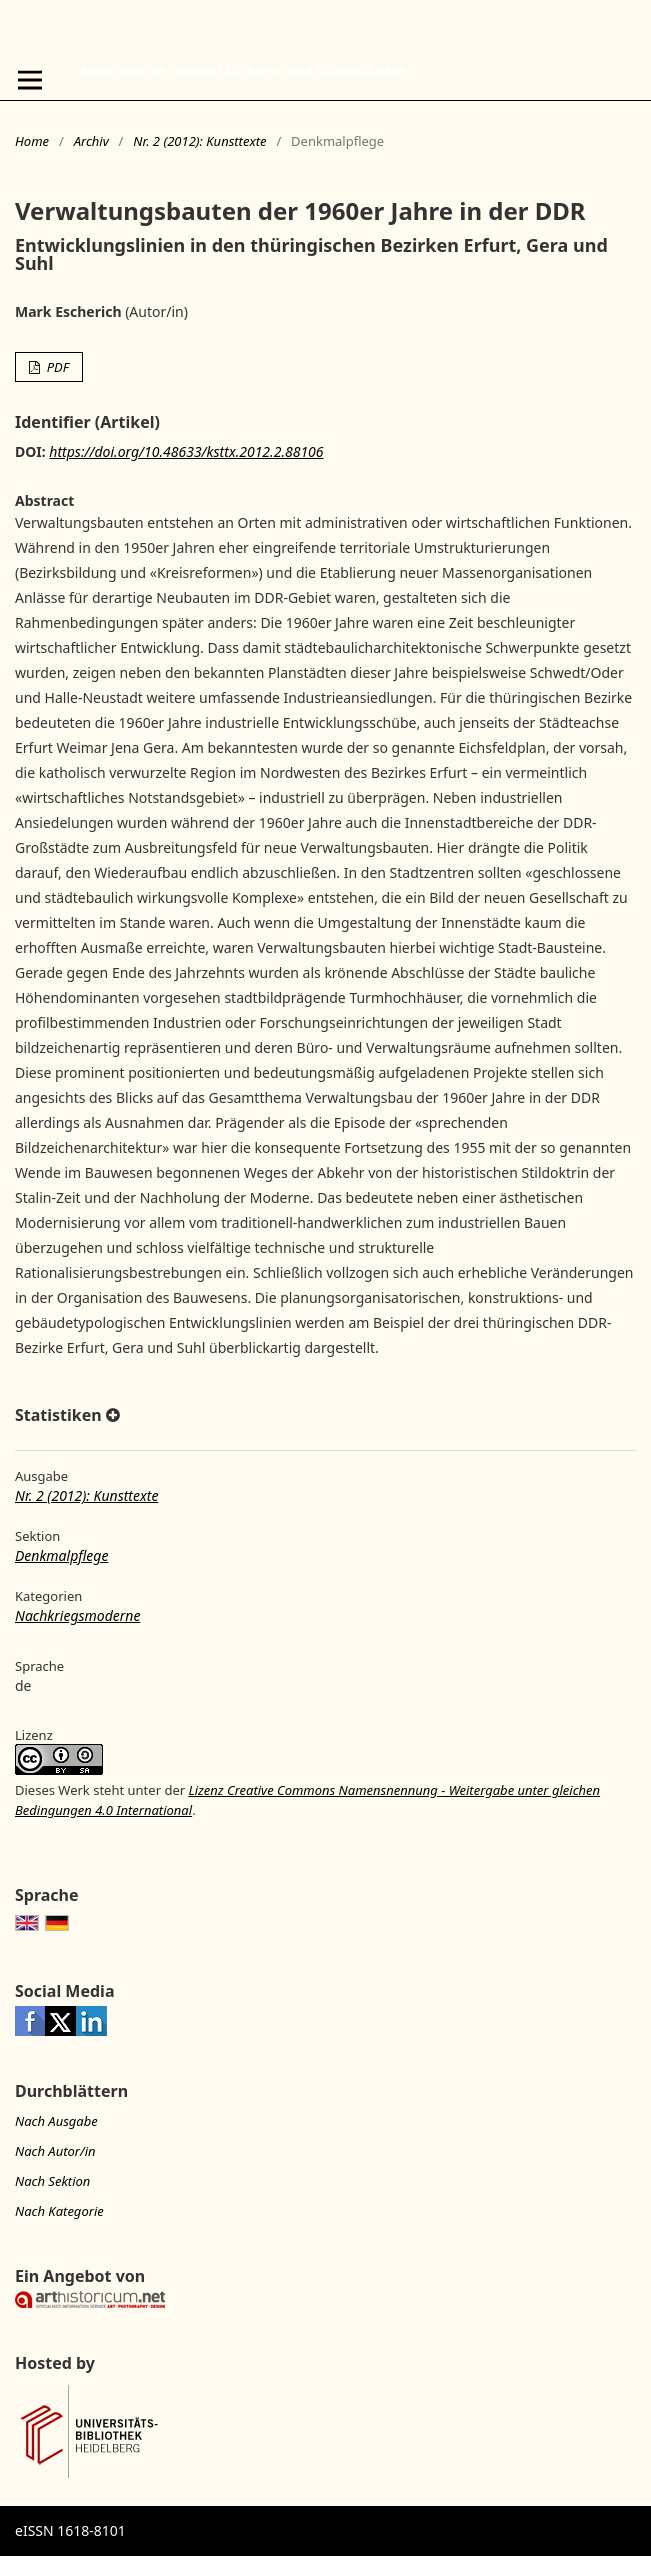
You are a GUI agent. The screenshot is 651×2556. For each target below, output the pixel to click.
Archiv (91, 141)
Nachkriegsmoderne (77, 1615)
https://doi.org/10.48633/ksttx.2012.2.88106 (186, 451)
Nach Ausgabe (56, 2121)
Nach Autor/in (55, 2151)
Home (32, 141)
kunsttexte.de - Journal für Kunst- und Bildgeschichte (242, 70)
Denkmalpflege (61, 1555)
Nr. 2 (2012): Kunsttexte (199, 141)
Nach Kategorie (59, 2211)
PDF (56, 367)
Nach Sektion (52, 2181)
